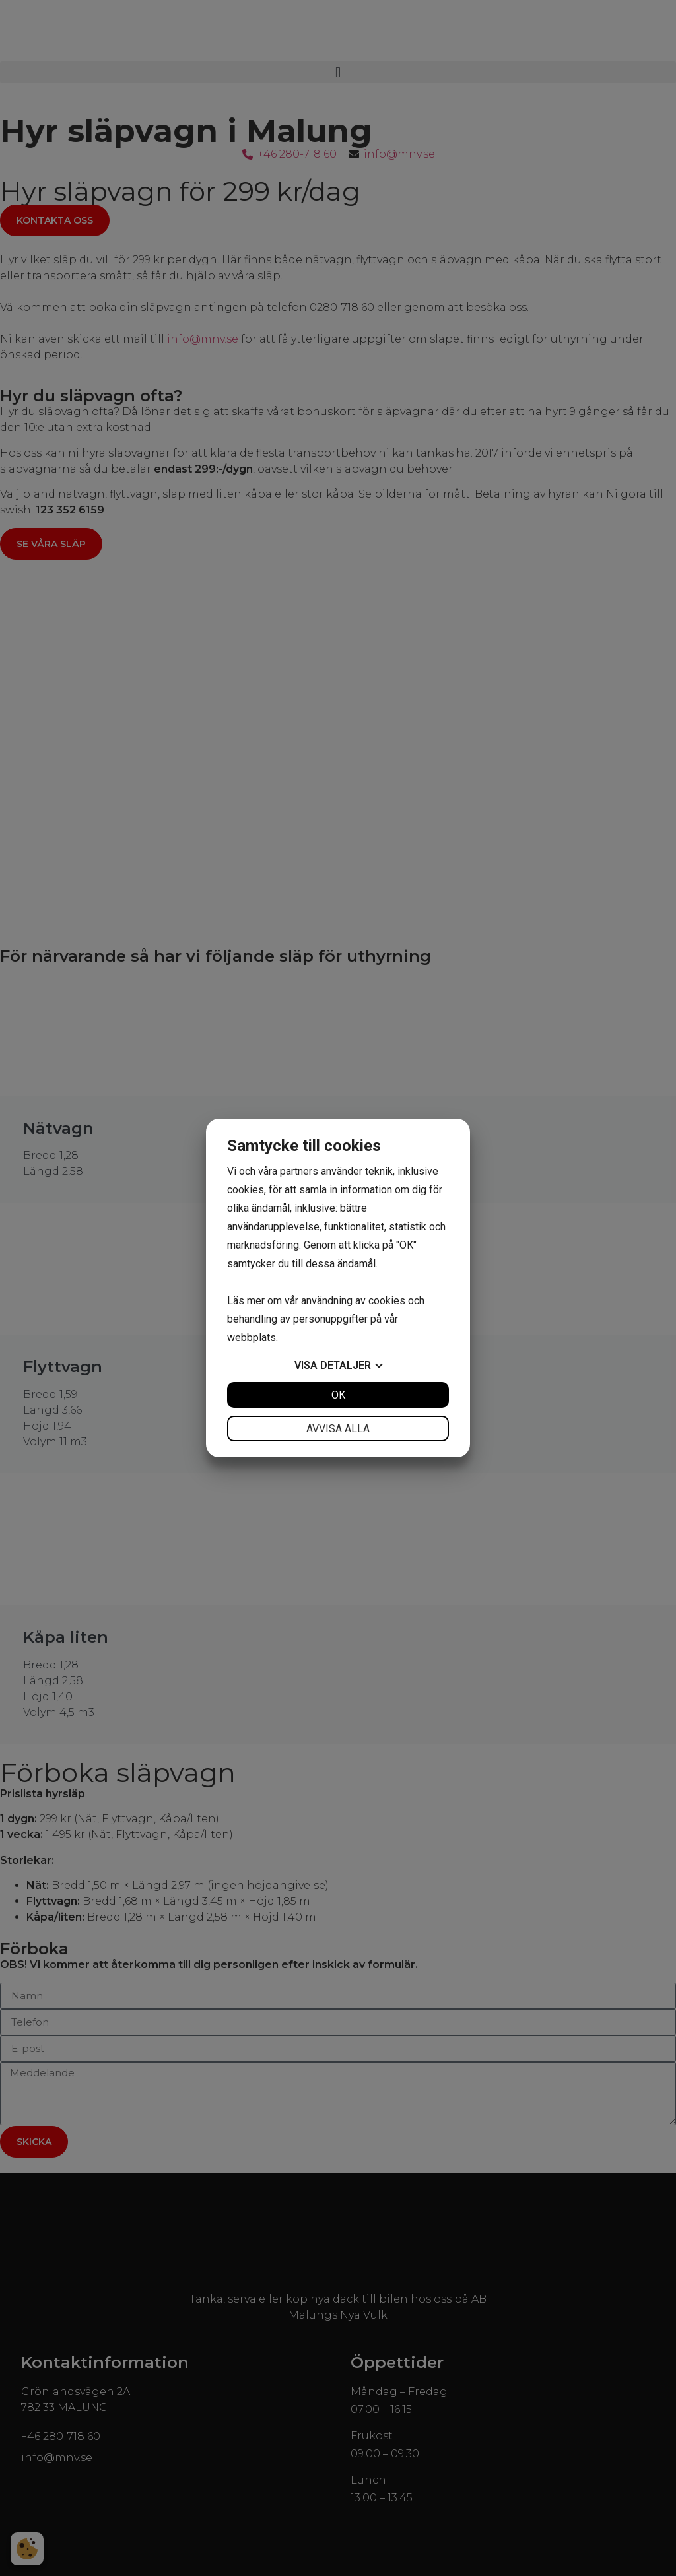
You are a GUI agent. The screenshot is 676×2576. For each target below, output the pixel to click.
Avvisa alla (338, 1428)
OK (338, 1395)
